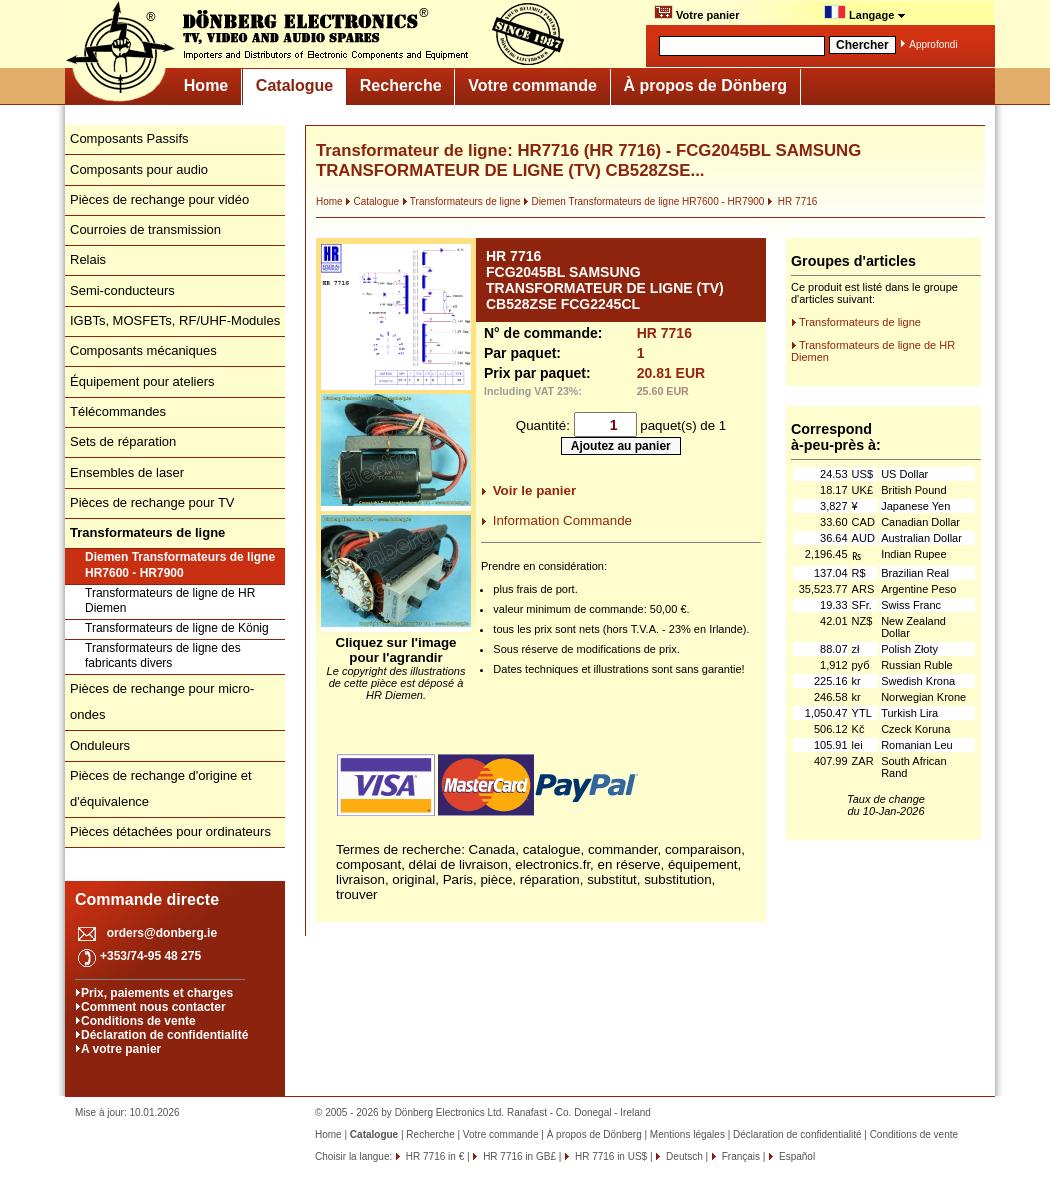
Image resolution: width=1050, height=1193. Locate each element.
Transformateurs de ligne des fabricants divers (163, 656)
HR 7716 (792, 201)
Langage (865, 13)
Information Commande (562, 520)
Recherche (401, 85)
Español (795, 1156)
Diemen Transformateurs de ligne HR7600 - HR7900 (180, 565)
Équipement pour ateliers (142, 381)
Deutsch (682, 1156)
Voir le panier (534, 490)
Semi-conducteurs (122, 290)
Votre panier (696, 13)
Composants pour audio (139, 169)
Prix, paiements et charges (157, 993)
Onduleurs (100, 745)
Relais (88, 259)
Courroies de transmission (145, 229)
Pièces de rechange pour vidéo (159, 199)
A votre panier (121, 1049)
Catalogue (294, 85)
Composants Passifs (129, 138)
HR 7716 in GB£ (518, 1156)
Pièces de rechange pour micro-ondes (162, 701)
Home (206, 85)
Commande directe (147, 899)
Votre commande (532, 85)
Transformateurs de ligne (461, 201)
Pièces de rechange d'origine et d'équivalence (161, 788)
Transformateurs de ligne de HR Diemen (170, 601)
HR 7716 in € (433, 1156)
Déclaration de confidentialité (164, 1035)
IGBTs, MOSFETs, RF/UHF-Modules (175, 320)
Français (739, 1156)
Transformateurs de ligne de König (177, 628)
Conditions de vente (138, 1021)
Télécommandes (118, 411)
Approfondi (933, 44)
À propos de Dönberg (705, 85)
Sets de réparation (123, 441)
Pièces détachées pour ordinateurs (170, 831)
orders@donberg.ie (162, 933)
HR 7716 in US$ (609, 1156)
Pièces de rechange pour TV (152, 502)
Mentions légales (687, 1134)
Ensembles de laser (127, 472)
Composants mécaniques (143, 350)
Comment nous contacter (153, 1007)
